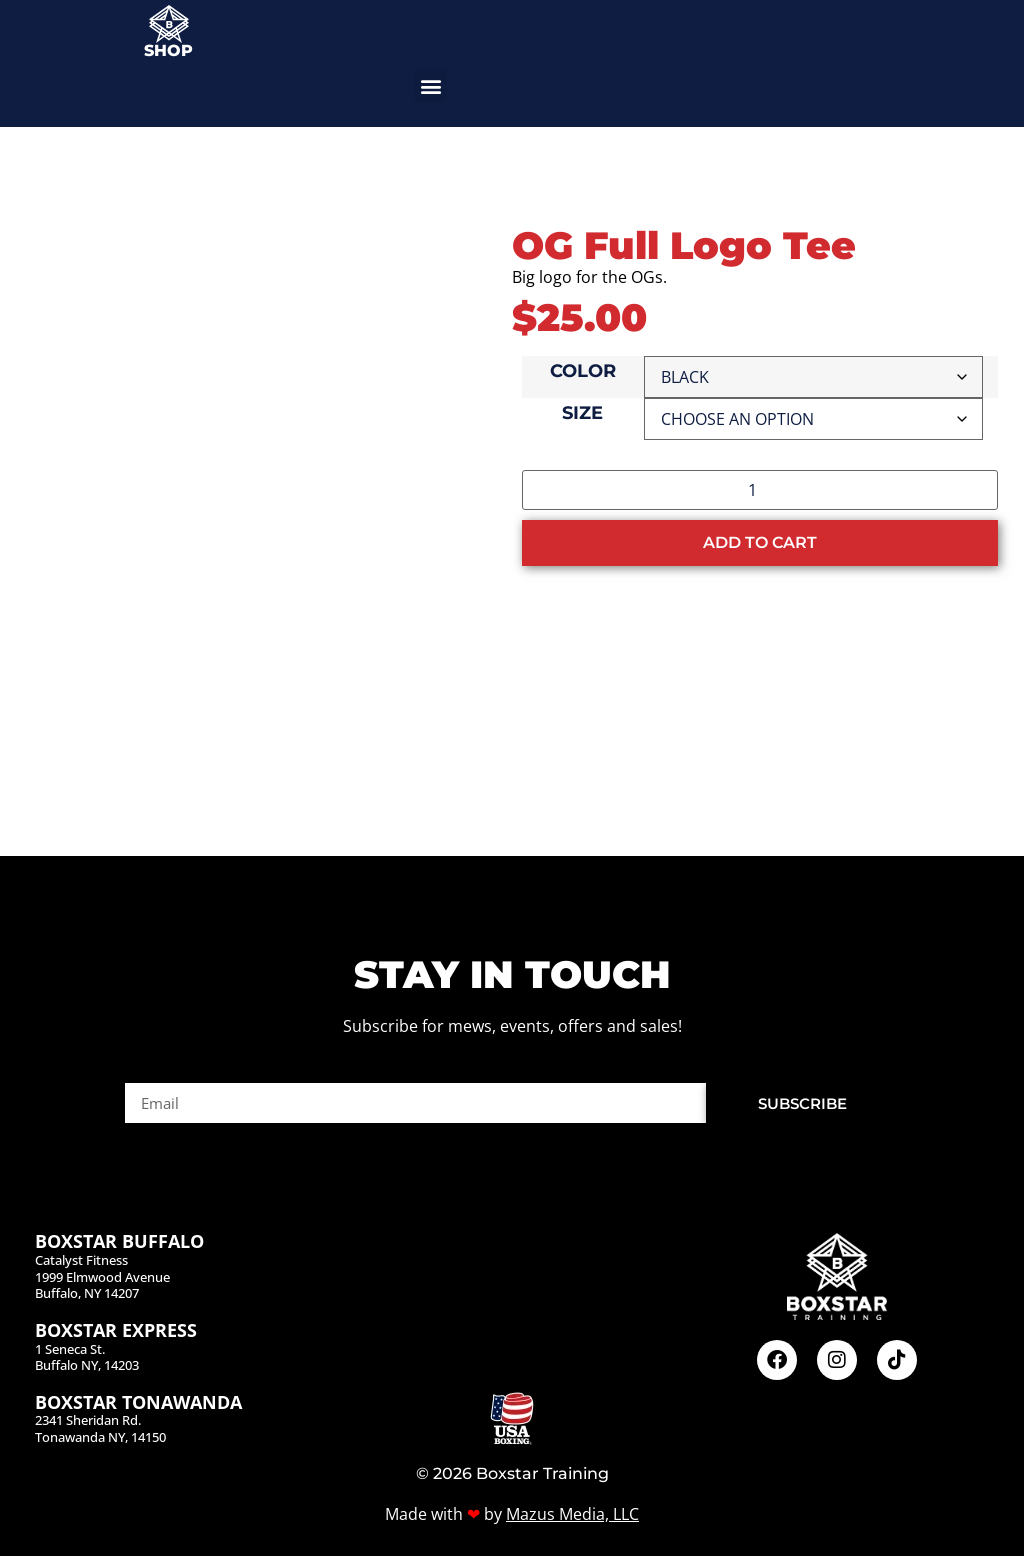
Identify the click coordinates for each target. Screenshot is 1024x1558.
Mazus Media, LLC (572, 1516)
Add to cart (760, 542)
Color (583, 372)
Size (582, 414)
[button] (430, 85)
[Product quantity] (760, 490)
